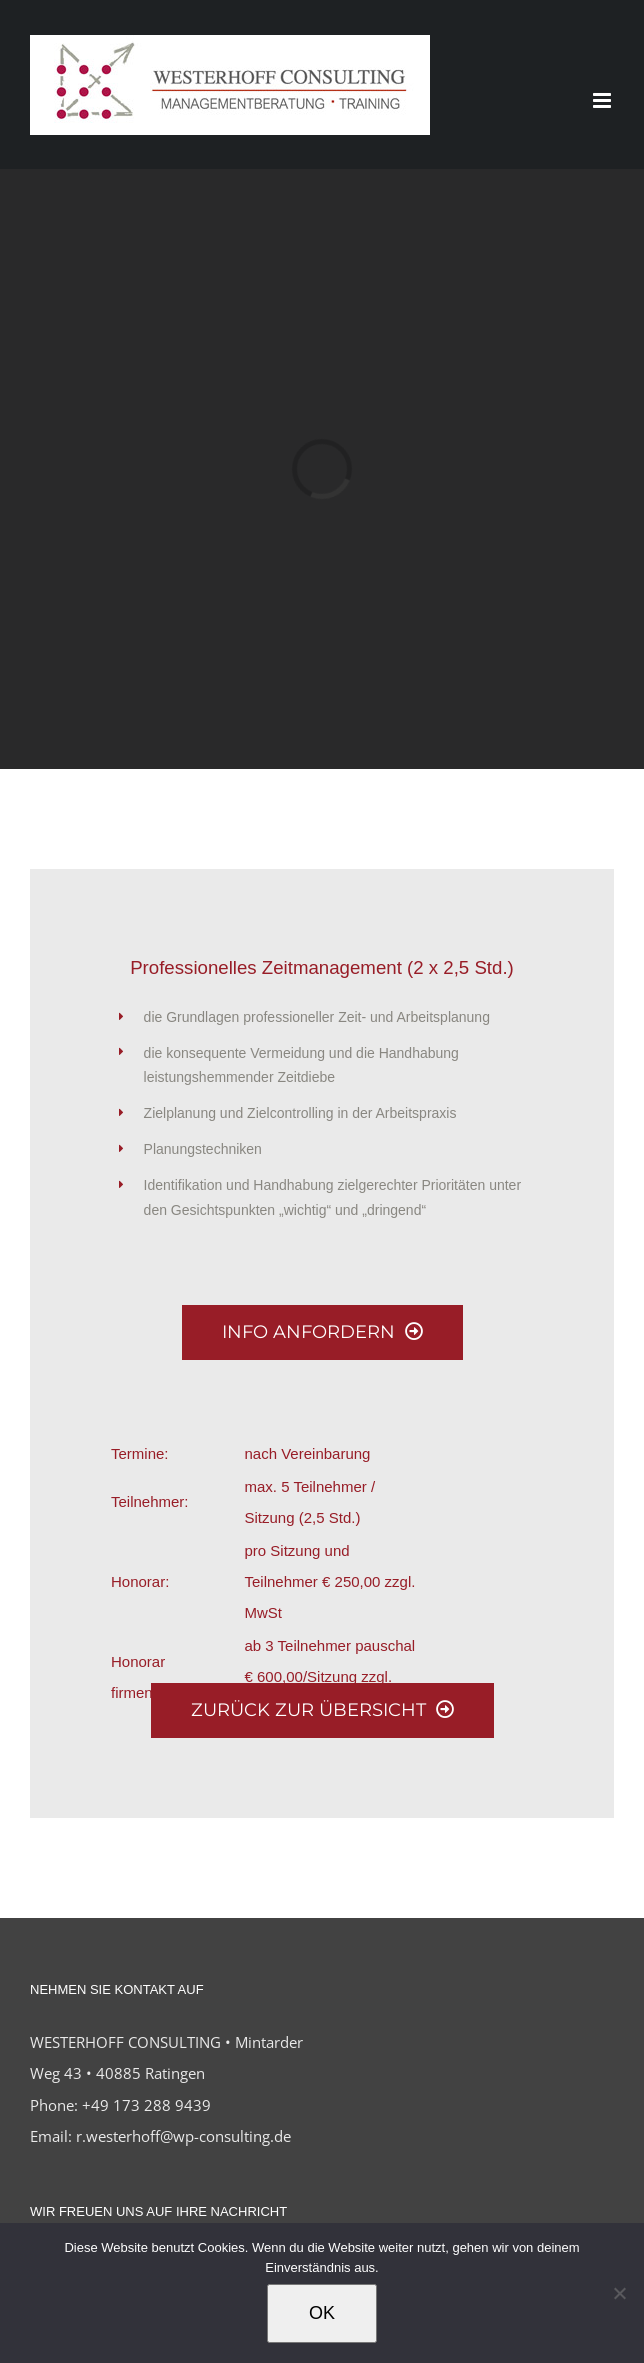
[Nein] (619, 2293)
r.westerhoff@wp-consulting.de (183, 2136)
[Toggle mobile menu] (603, 100)
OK (322, 2313)
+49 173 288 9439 (146, 2105)
